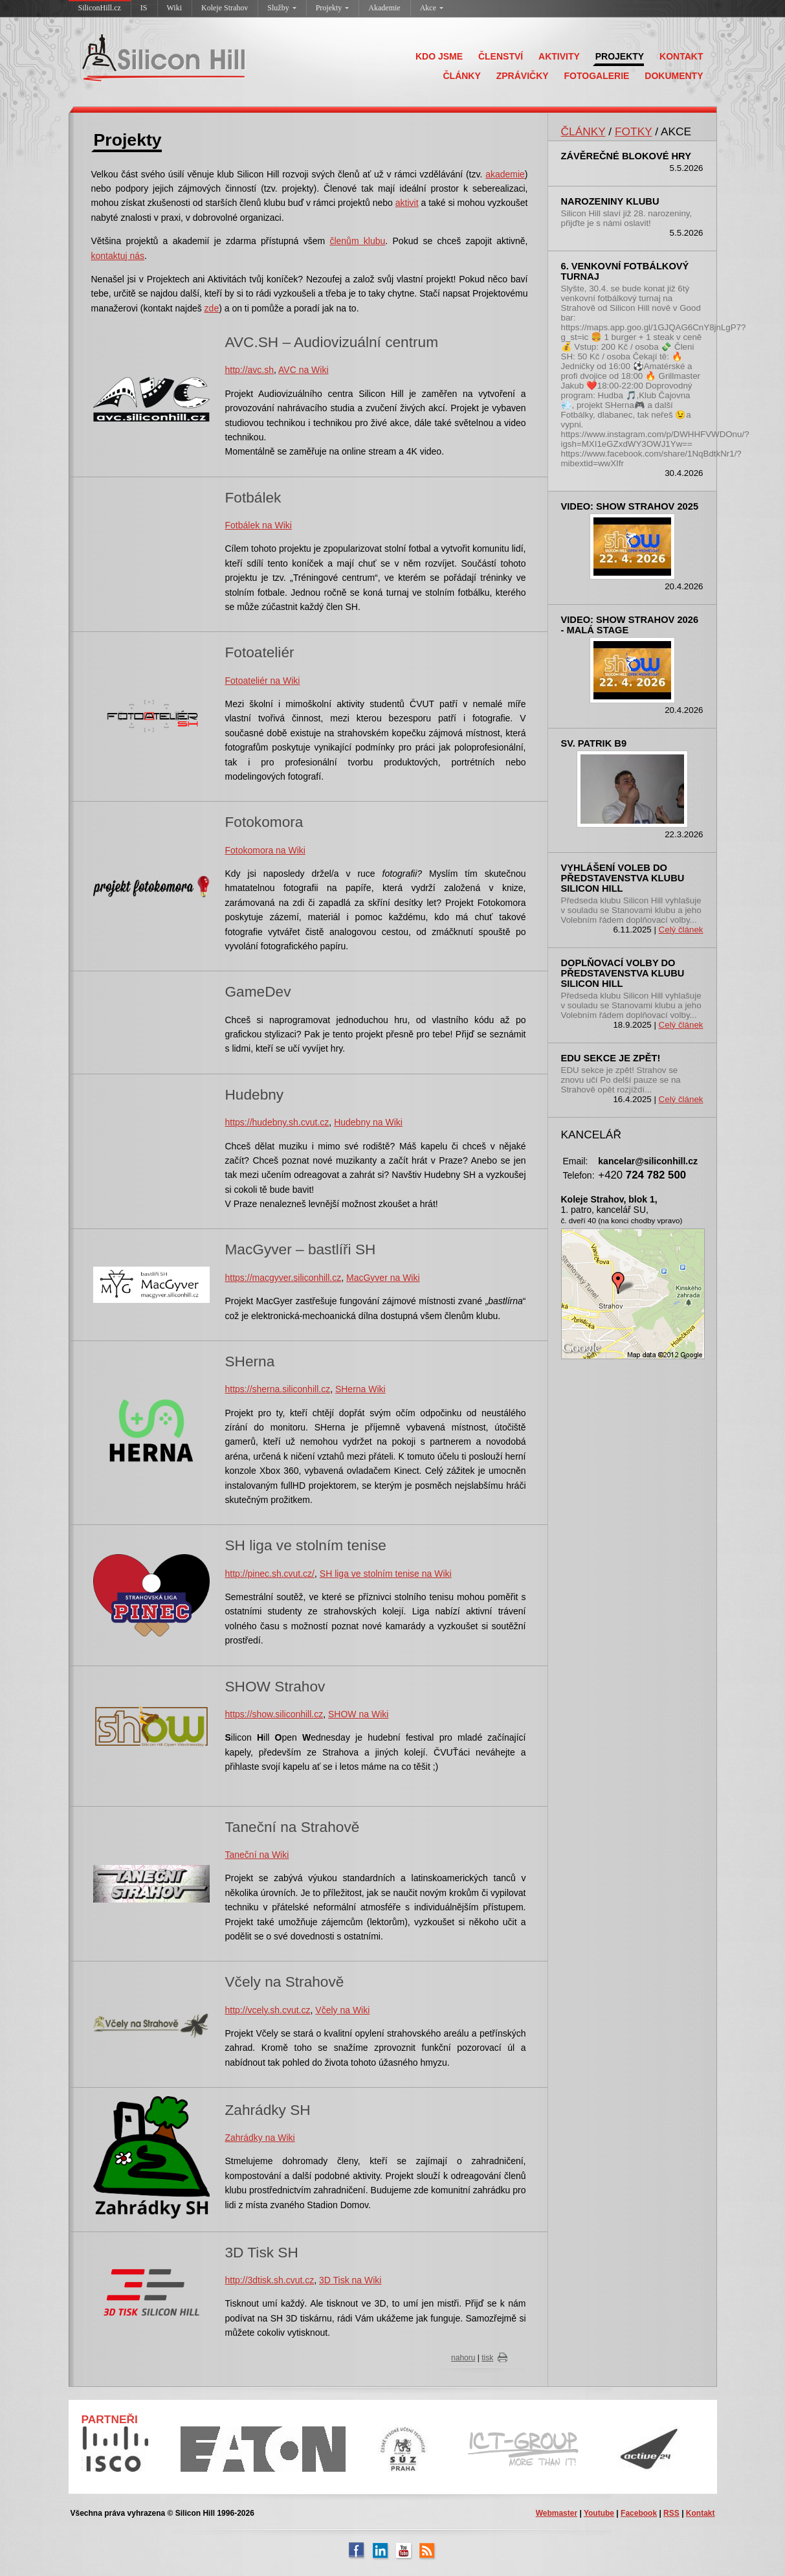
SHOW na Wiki (358, 1714)
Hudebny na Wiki (368, 1122)
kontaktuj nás (118, 256)
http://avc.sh (249, 370)
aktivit (407, 203)
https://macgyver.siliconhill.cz (283, 1277)
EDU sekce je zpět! (611, 1058)
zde (212, 308)
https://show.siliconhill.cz (274, 1714)
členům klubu (357, 241)
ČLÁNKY (461, 76)
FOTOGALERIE (597, 76)
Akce (431, 7)
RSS (671, 2513)
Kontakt (700, 2513)
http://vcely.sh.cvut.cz (268, 2010)
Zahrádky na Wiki (260, 2137)
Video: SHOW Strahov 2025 (630, 506)
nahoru (463, 2357)
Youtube (599, 2513)
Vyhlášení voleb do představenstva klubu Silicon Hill (623, 878)
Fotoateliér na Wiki (262, 680)
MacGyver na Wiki (383, 1277)
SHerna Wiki (360, 1389)
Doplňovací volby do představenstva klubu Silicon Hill (623, 973)
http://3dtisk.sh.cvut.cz (270, 2280)
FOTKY (633, 131)
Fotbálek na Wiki (258, 525)
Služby (281, 7)
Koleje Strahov (224, 7)
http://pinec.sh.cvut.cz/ (270, 1573)
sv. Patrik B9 (594, 743)
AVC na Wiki (303, 370)
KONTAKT (681, 56)
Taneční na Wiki (257, 1854)
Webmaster (556, 2513)
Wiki (174, 7)
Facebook (639, 2513)
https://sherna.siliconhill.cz (278, 1389)
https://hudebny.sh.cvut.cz (277, 1122)
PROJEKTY (619, 56)
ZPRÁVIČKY (522, 76)
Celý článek (681, 929)
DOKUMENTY (674, 76)
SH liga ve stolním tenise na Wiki (386, 1573)
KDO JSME (439, 56)
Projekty (332, 7)
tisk (487, 2357)
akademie (505, 174)
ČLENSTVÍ (500, 56)
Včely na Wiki (342, 2010)
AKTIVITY (559, 56)
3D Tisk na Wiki (350, 2280)
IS (144, 7)
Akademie (384, 7)
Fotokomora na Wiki (265, 850)
